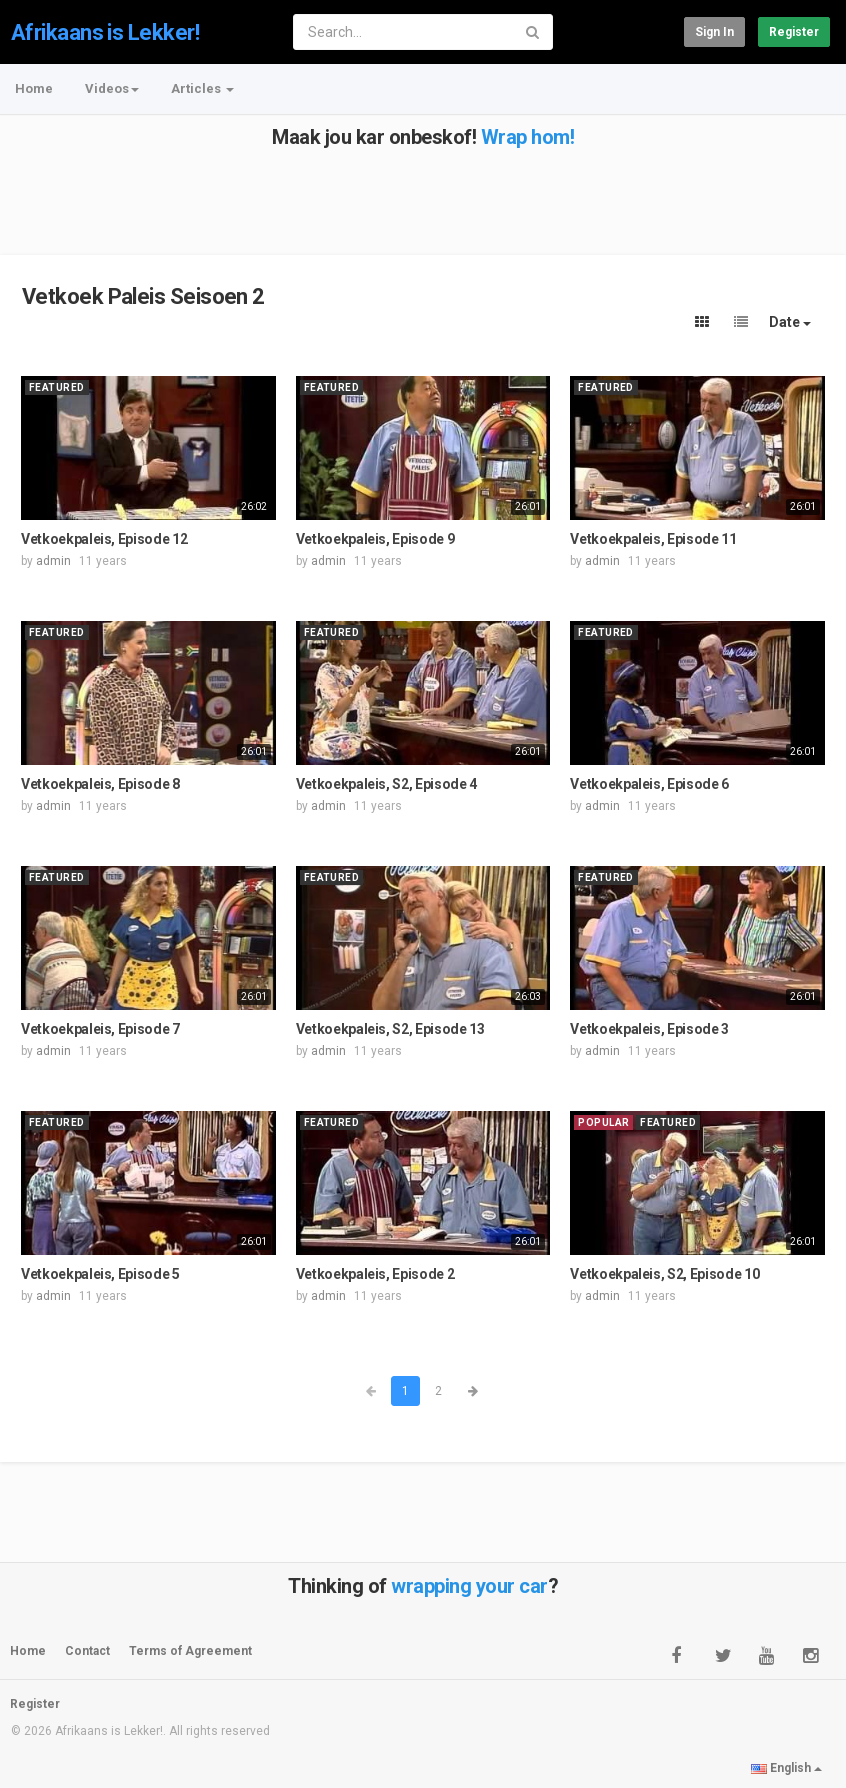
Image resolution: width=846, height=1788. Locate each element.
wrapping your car (469, 1586)
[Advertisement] (421, 193)
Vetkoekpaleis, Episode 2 (375, 1274)
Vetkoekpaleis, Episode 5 (100, 1274)
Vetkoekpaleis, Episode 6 (649, 784)
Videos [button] (112, 88)
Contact (87, 1651)
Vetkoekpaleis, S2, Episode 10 (664, 1274)
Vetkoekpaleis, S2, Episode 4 (386, 784)
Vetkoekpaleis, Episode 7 (100, 1029)
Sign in (714, 32)
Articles (202, 88)
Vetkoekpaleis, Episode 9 (375, 539)
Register (794, 32)
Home (34, 88)
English (786, 1768)
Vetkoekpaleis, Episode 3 (649, 1029)
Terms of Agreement (190, 1651)
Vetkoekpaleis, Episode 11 (653, 539)
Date (790, 322)
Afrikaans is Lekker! (105, 32)
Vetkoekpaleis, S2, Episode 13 (390, 1029)
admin (53, 561)
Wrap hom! (528, 137)
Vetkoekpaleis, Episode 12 (104, 539)
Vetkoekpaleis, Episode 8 (100, 784)
